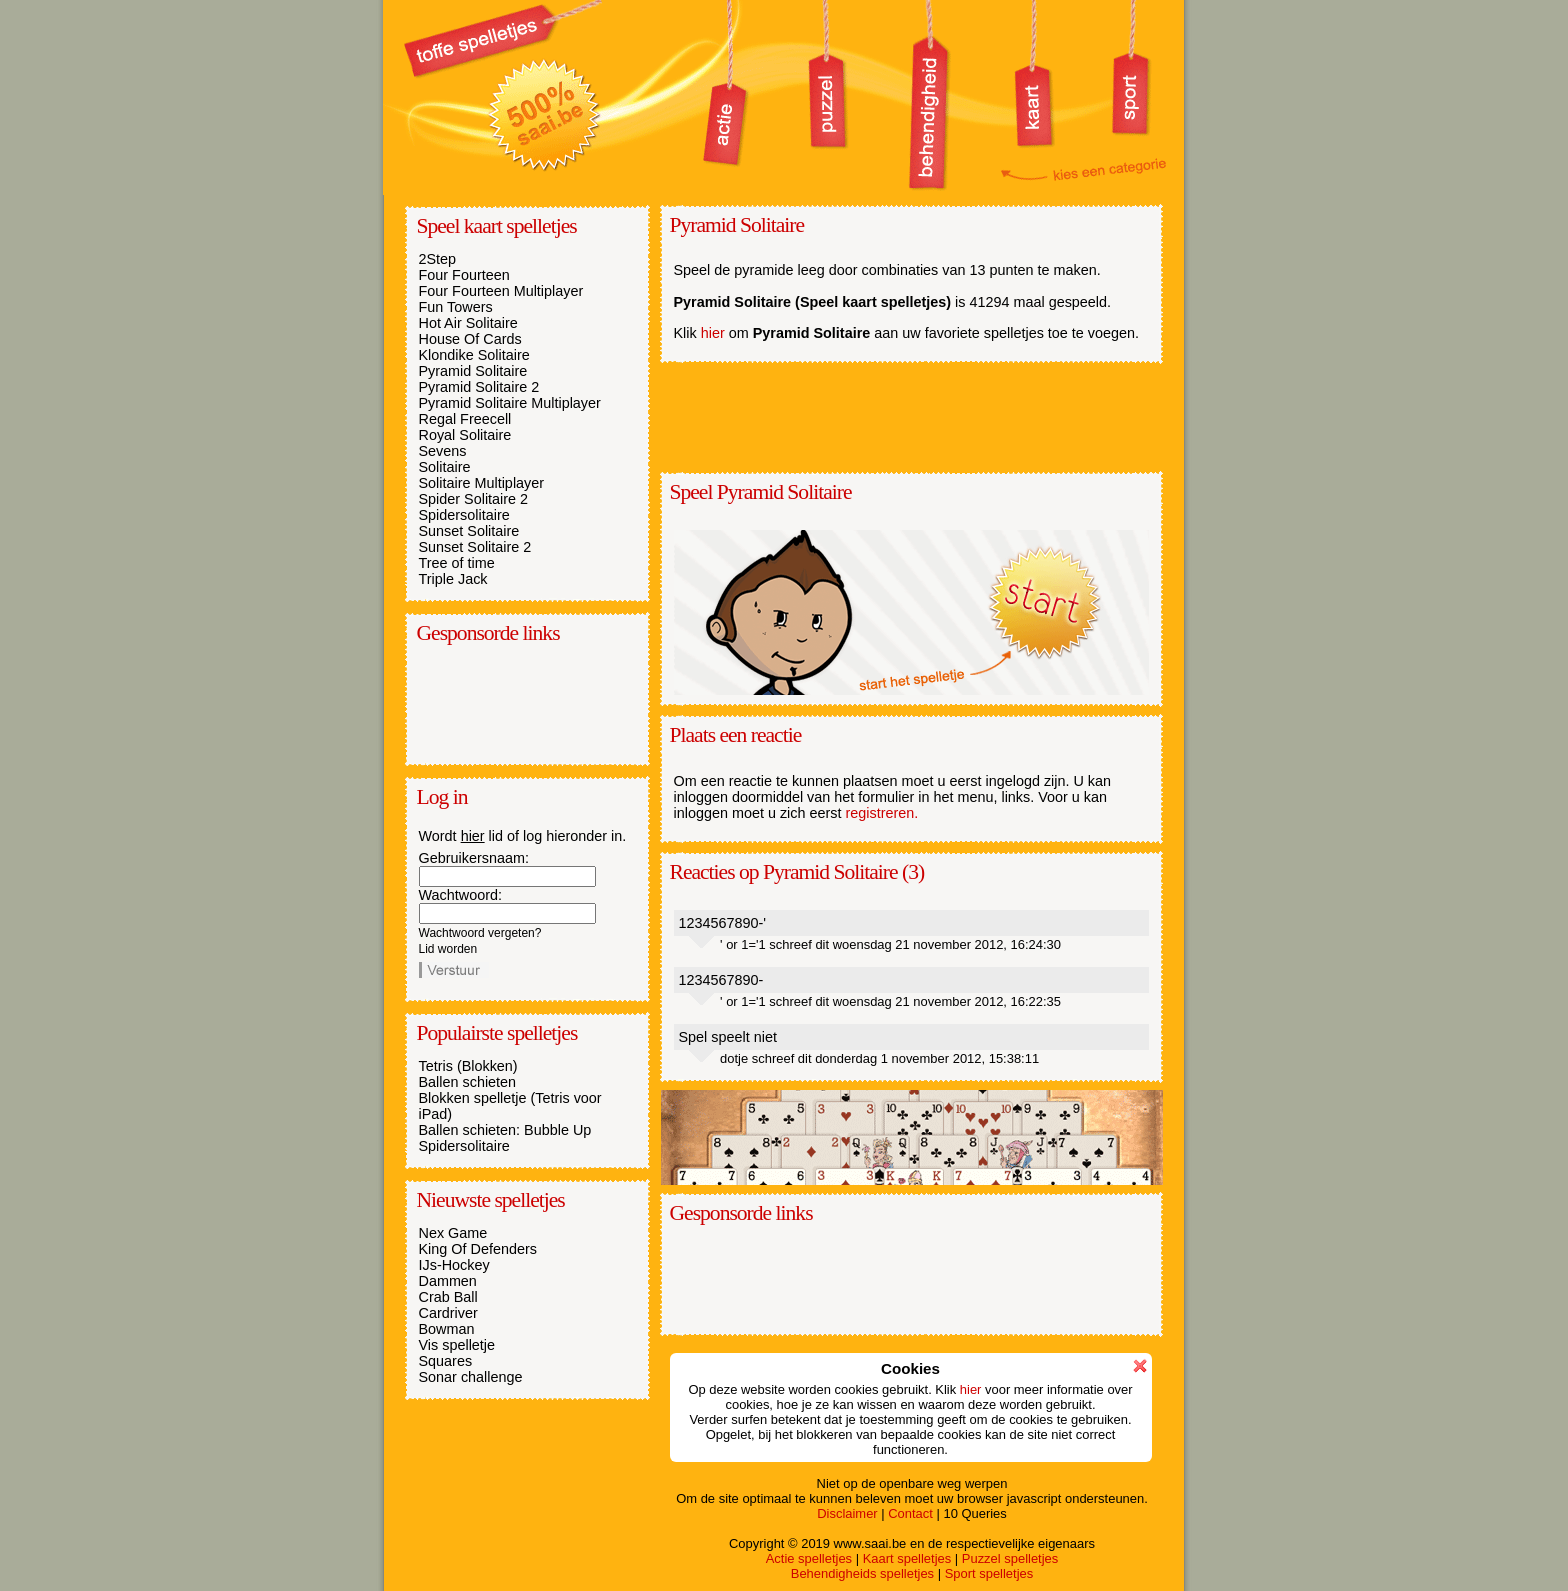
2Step (438, 259)
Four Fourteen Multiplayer (501, 291)
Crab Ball (448, 1297)
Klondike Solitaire (474, 355)
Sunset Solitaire (469, 531)
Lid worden (448, 949)
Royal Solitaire (465, 435)
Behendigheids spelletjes (862, 1573)
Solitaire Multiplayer (482, 483)
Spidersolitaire (464, 515)
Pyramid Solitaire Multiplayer (510, 403)
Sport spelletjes (989, 1573)
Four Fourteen (464, 275)
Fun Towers (456, 307)
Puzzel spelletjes (1010, 1558)
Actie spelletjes (809, 1558)
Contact (910, 1513)
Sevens (443, 451)
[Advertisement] (519, 703)
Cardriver (448, 1313)
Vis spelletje (457, 1345)
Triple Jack (453, 579)
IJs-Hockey (454, 1265)
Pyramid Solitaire (473, 371)
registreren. (882, 813)
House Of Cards (470, 339)
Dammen (448, 1281)
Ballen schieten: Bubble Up (505, 1130)
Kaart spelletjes (907, 1558)
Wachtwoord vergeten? (480, 933)
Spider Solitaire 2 (474, 499)
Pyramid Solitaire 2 (479, 387)
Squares (446, 1361)
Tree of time (457, 563)
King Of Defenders (478, 1249)
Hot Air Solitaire (468, 323)
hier (473, 836)
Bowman (447, 1329)
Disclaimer (847, 1513)
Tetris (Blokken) (468, 1066)
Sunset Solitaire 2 (475, 547)
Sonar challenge (471, 1377)
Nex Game (453, 1233)
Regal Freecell (465, 419)
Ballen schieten (468, 1082)
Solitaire (445, 467)
